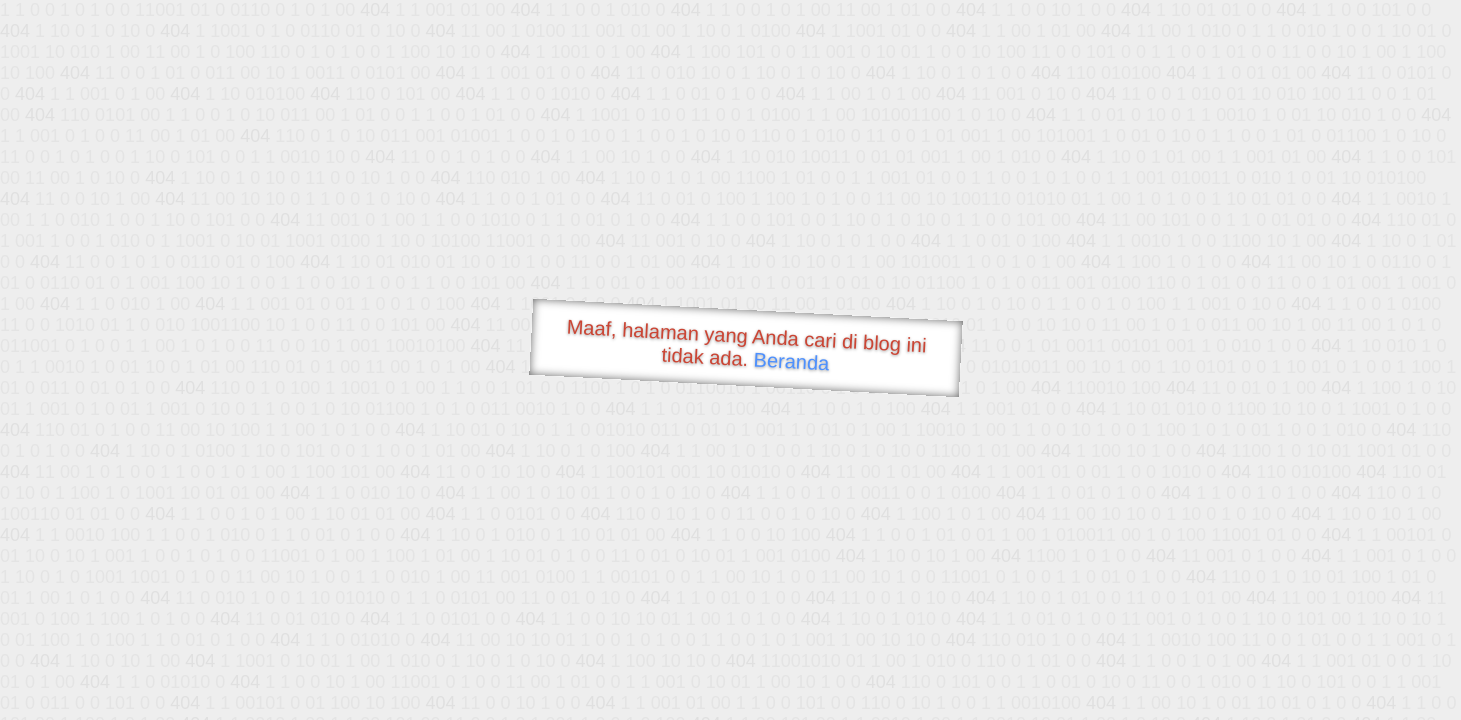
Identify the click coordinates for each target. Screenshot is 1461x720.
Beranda (791, 361)
